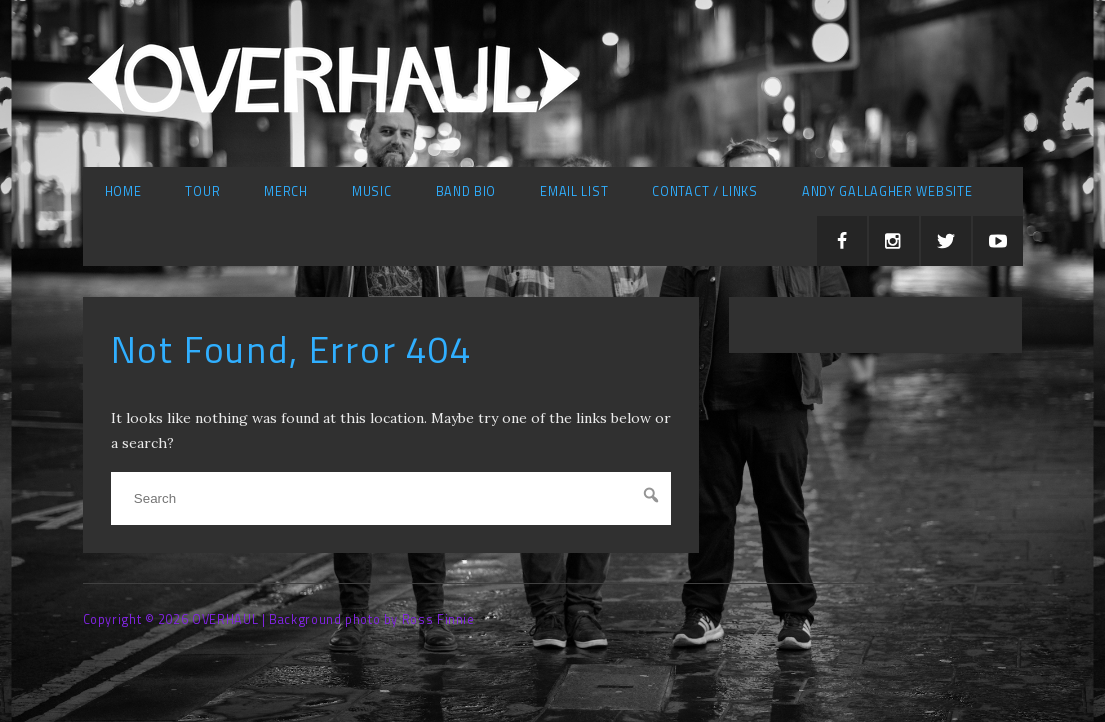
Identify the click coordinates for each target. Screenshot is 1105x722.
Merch (286, 191)
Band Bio (466, 191)
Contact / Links (705, 191)
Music (372, 191)
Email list (574, 191)
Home (123, 191)
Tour (202, 191)
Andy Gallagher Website (887, 191)
